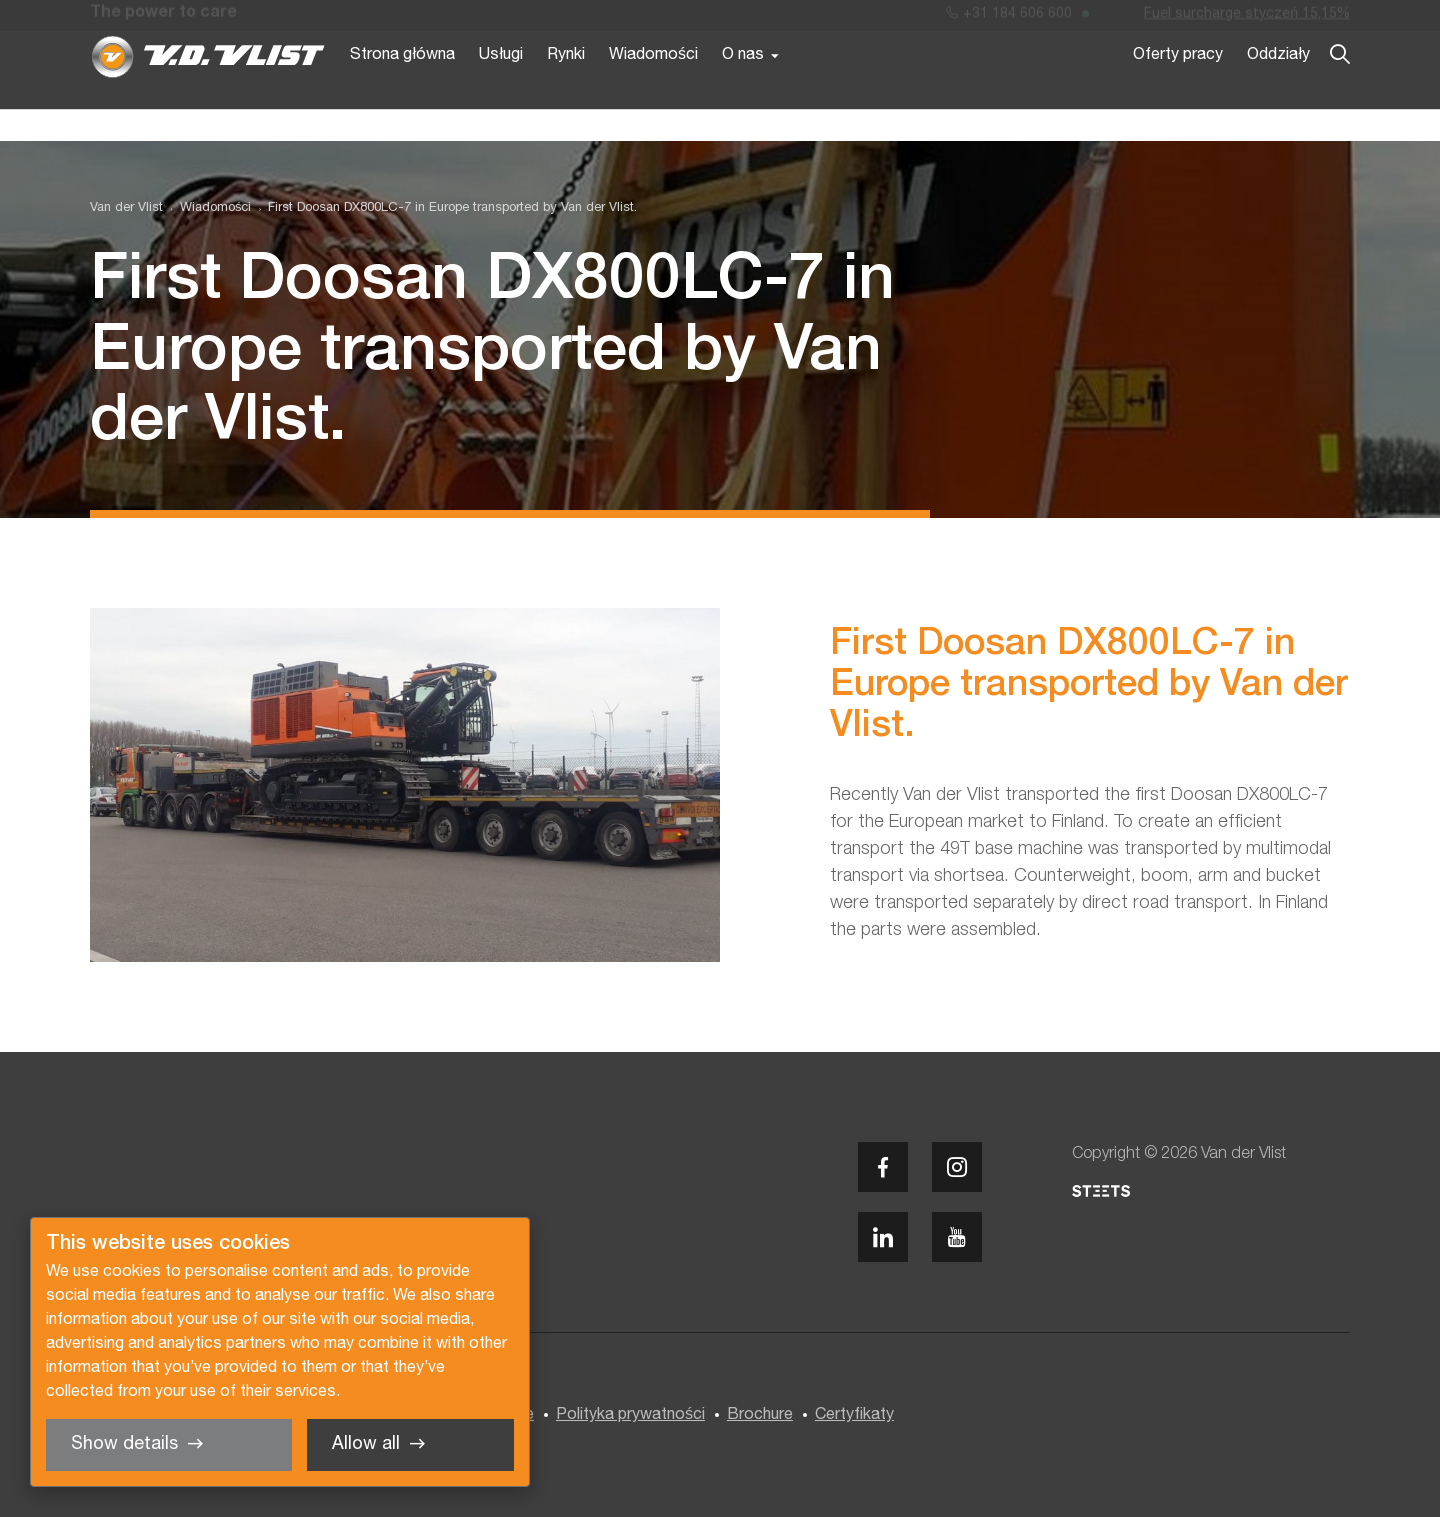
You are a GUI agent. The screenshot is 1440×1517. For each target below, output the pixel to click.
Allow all (366, 1444)
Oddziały (1278, 88)
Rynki (566, 88)
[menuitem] (207, 208)
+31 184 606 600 (1009, 18)
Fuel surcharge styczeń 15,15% (1247, 18)
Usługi (501, 88)
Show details (124, 1444)
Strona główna (402, 88)
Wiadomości (653, 88)
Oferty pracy (1178, 88)
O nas (743, 88)
